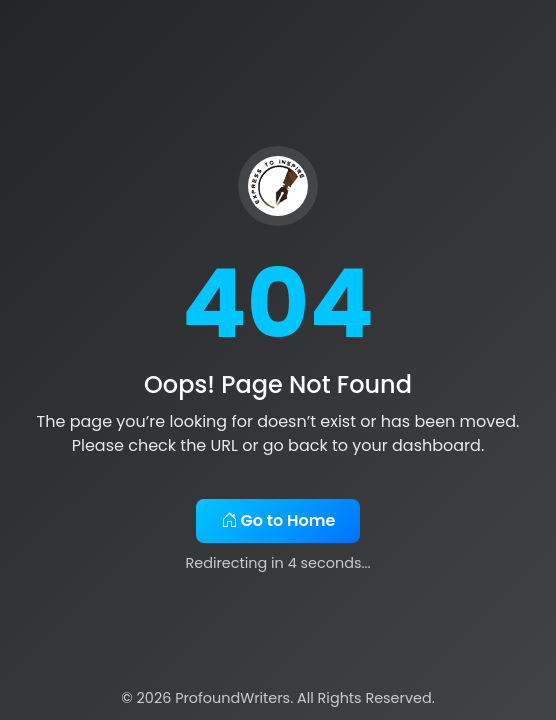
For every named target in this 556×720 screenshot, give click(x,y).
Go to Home (278, 520)
